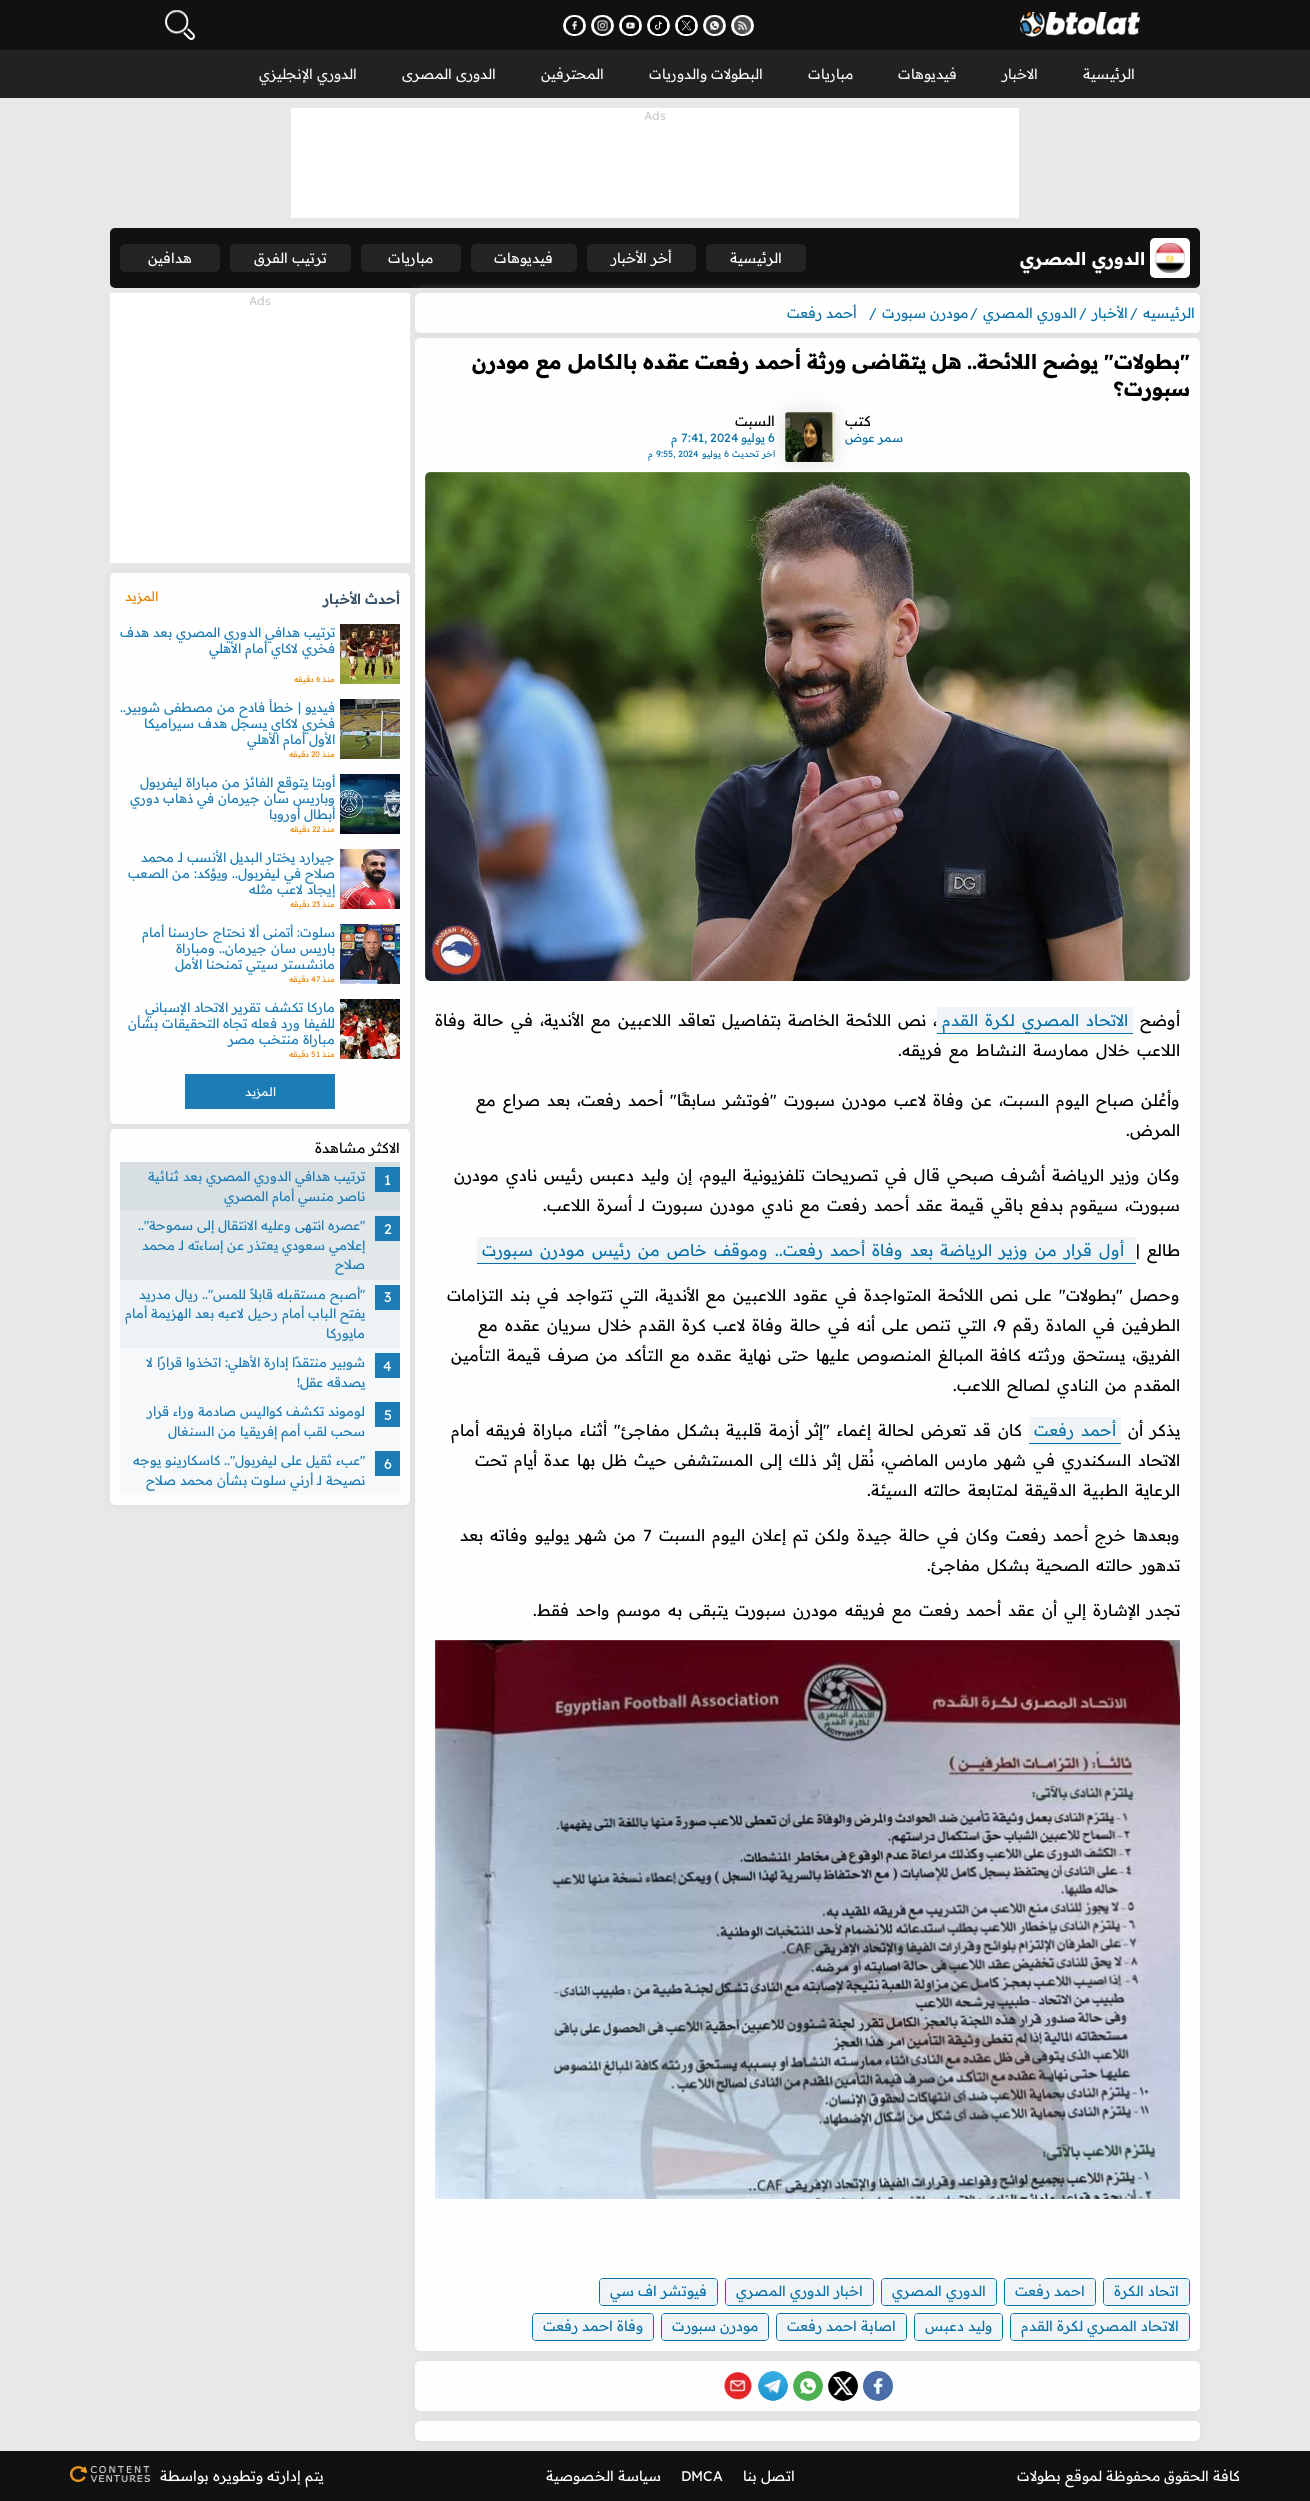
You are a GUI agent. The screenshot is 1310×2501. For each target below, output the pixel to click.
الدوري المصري (939, 2291)
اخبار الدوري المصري (799, 2291)
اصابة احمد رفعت (841, 2326)
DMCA (702, 2476)
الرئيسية (1109, 74)
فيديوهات (927, 74)
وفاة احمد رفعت (593, 2326)
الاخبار (1020, 74)
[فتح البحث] (180, 25)
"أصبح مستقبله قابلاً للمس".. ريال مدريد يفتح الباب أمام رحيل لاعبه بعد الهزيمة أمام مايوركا (245, 1313)
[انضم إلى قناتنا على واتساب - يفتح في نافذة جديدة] (714, 25)
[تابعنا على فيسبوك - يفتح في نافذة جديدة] (574, 25)
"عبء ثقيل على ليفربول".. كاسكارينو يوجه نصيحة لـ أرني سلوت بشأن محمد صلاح (249, 1470)
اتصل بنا (769, 2476)
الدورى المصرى (449, 74)
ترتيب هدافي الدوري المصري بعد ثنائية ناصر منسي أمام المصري (256, 1186)
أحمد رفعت (1075, 1430)
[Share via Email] (738, 2386)
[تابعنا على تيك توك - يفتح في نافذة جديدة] (658, 25)
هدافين (170, 258)
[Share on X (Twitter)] (843, 2386)
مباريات (830, 74)
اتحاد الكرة (1146, 2291)
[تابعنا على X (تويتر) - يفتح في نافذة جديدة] (686, 25)
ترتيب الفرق (290, 258)
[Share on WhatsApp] (808, 2386)
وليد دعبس (958, 2326)
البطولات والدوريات (706, 74)
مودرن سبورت (715, 2326)
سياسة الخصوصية (603, 2476)
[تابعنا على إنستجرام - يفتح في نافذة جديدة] (602, 25)
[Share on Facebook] (878, 2386)
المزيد (141, 596)
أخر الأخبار (641, 258)
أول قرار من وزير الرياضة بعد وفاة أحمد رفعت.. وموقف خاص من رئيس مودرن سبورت (806, 1250)
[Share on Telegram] (773, 2386)
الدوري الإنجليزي (308, 74)
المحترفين (572, 74)
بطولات (1039, 2476)
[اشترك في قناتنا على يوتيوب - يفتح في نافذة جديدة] (630, 25)
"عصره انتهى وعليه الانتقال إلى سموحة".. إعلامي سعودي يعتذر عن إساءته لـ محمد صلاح (251, 1244)
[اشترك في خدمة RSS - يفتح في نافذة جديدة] (742, 25)
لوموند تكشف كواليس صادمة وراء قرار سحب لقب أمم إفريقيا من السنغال (256, 1421)
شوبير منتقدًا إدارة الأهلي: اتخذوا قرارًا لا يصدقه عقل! (255, 1372)
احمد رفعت (1050, 2291)
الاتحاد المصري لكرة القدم (1035, 1020)
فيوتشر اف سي (658, 2291)
